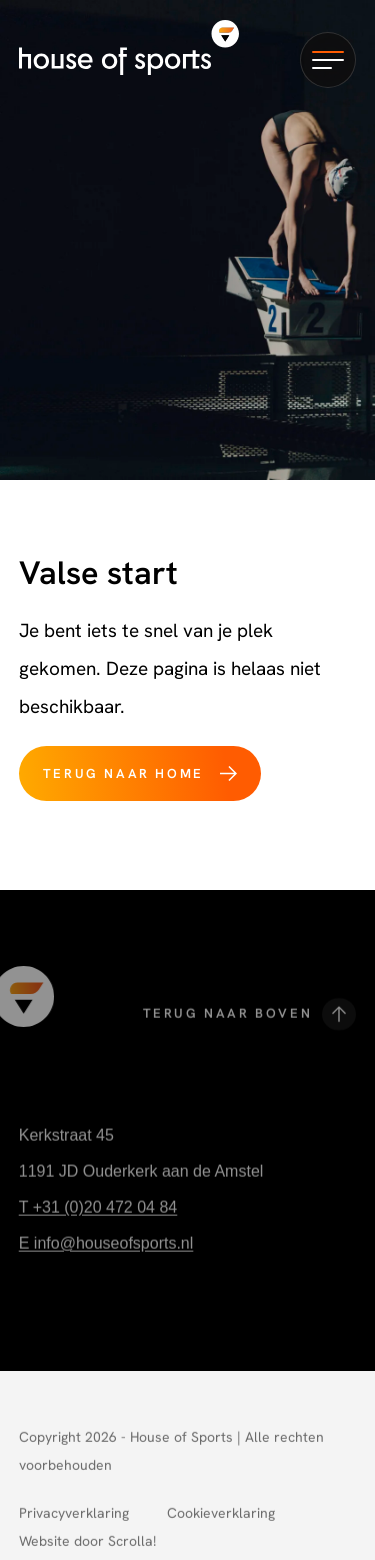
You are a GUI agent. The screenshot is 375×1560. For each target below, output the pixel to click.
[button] (328, 60)
